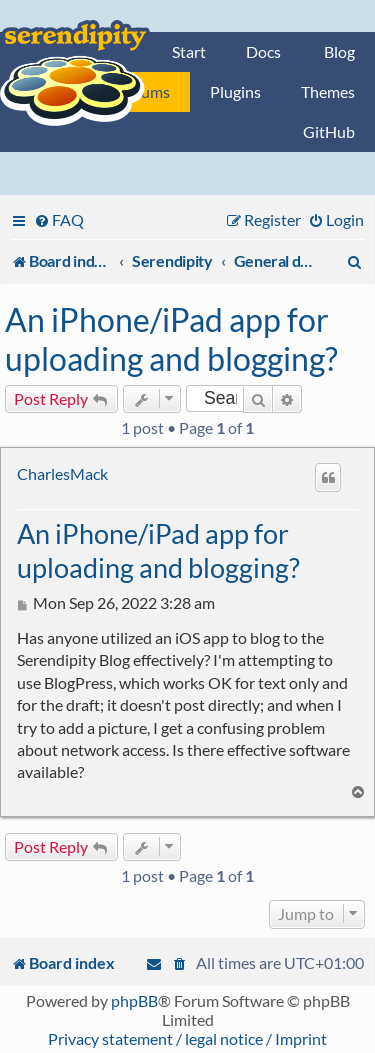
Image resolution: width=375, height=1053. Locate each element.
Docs (263, 51)
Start (189, 51)
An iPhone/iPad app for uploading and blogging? (171, 339)
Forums (144, 91)
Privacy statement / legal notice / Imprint (187, 1038)
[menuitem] (59, 219)
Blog (339, 51)
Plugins (235, 91)
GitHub (329, 131)
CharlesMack (62, 473)
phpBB (134, 1000)
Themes (328, 91)
